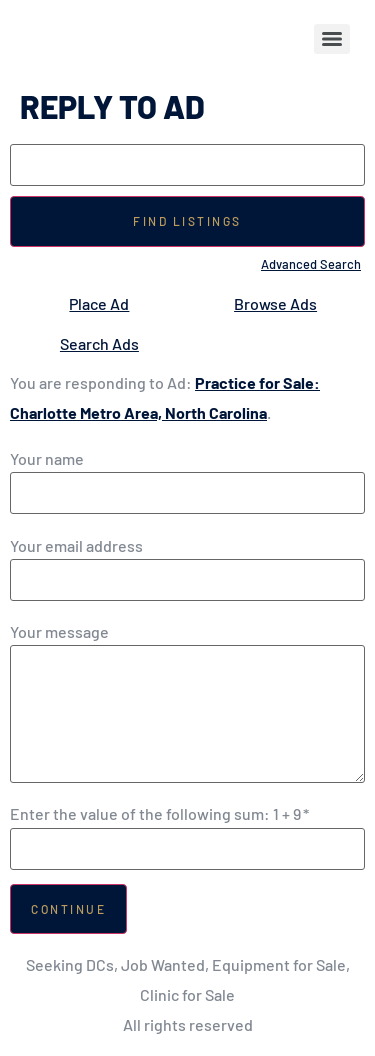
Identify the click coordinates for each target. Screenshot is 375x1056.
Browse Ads (275, 303)
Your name (47, 459)
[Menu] (332, 39)
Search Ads (99, 343)
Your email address (76, 546)
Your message (59, 632)
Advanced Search (311, 264)
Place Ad (99, 303)
